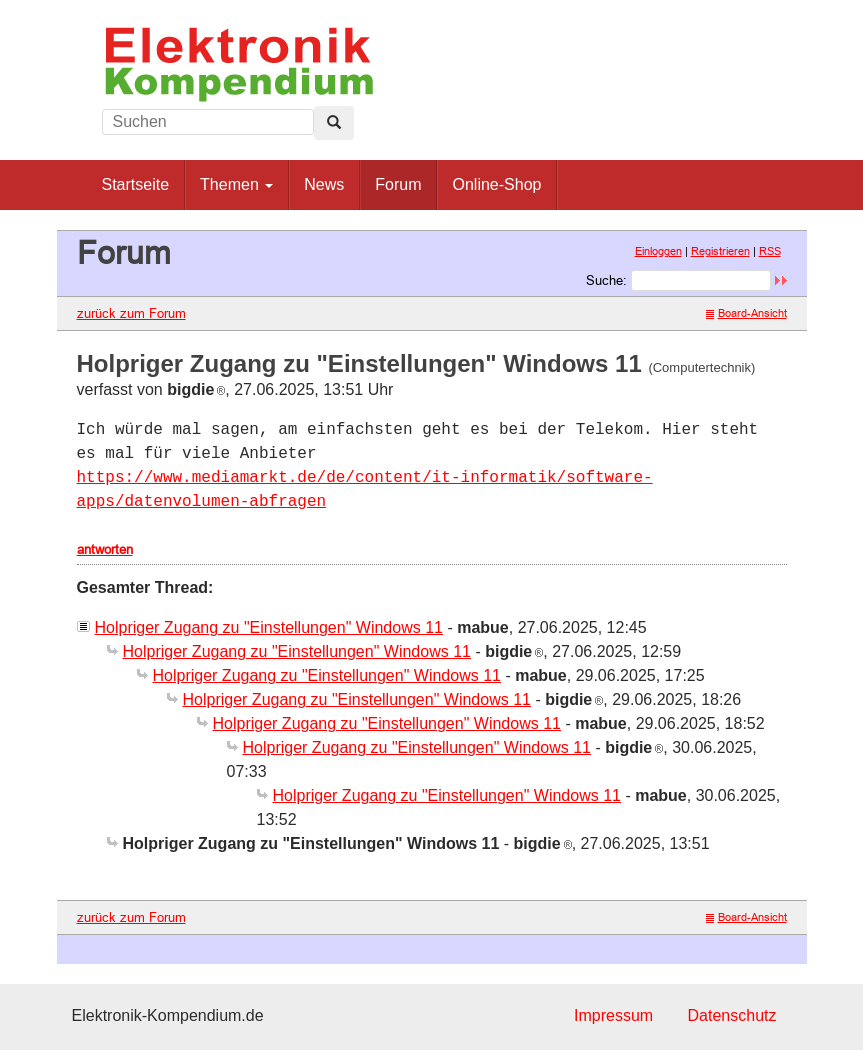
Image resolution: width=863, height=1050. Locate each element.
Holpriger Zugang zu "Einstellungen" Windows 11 (269, 627)
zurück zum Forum (131, 313)
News (324, 184)
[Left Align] (334, 123)
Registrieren (720, 251)
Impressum (613, 1015)
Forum (398, 184)
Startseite (136, 184)
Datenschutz (732, 1015)
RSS (770, 251)
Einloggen (658, 251)
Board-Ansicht (746, 313)
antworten (105, 549)
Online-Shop (496, 184)
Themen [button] (236, 184)
